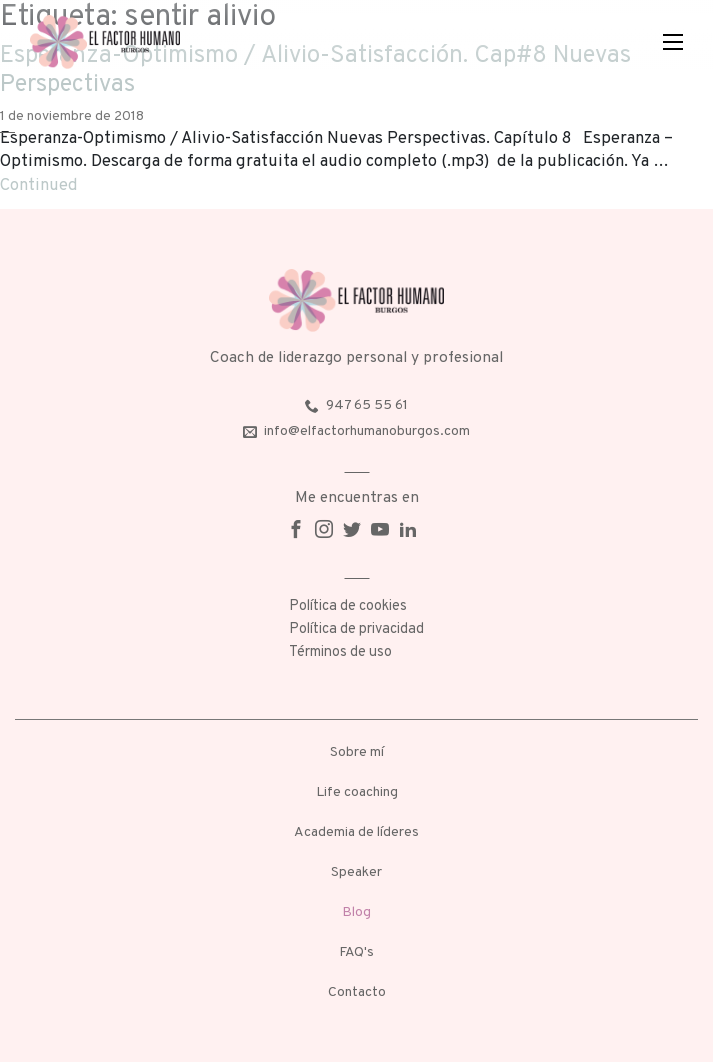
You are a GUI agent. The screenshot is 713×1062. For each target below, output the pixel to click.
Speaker (356, 872)
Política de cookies (348, 606)
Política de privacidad (356, 629)
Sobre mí (357, 752)
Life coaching (357, 792)
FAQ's (356, 952)
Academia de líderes (356, 832)
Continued (39, 185)
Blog (356, 912)
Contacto (357, 992)
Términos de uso (340, 652)
